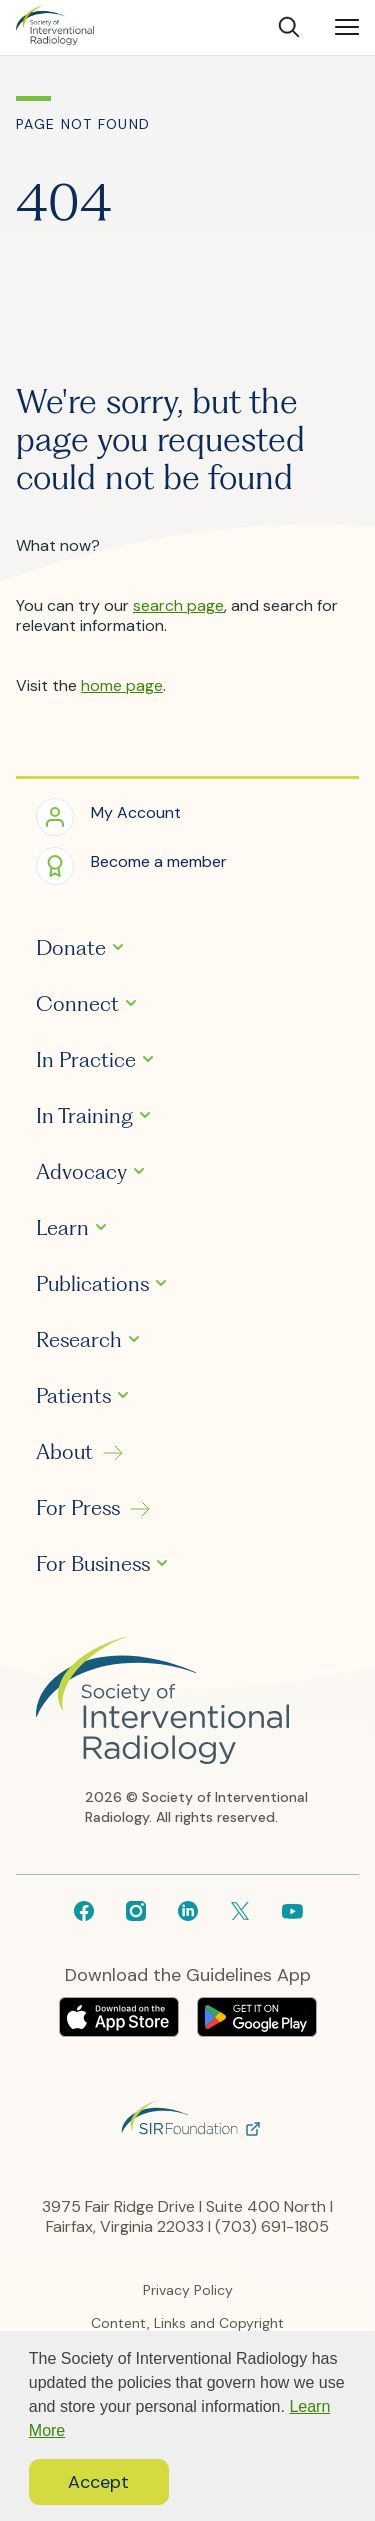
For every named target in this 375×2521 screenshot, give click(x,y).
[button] (108, 815)
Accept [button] (98, 2482)
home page (122, 685)
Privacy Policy (188, 2290)
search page (178, 605)
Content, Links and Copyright (187, 2323)
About (64, 1452)
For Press (78, 1508)
